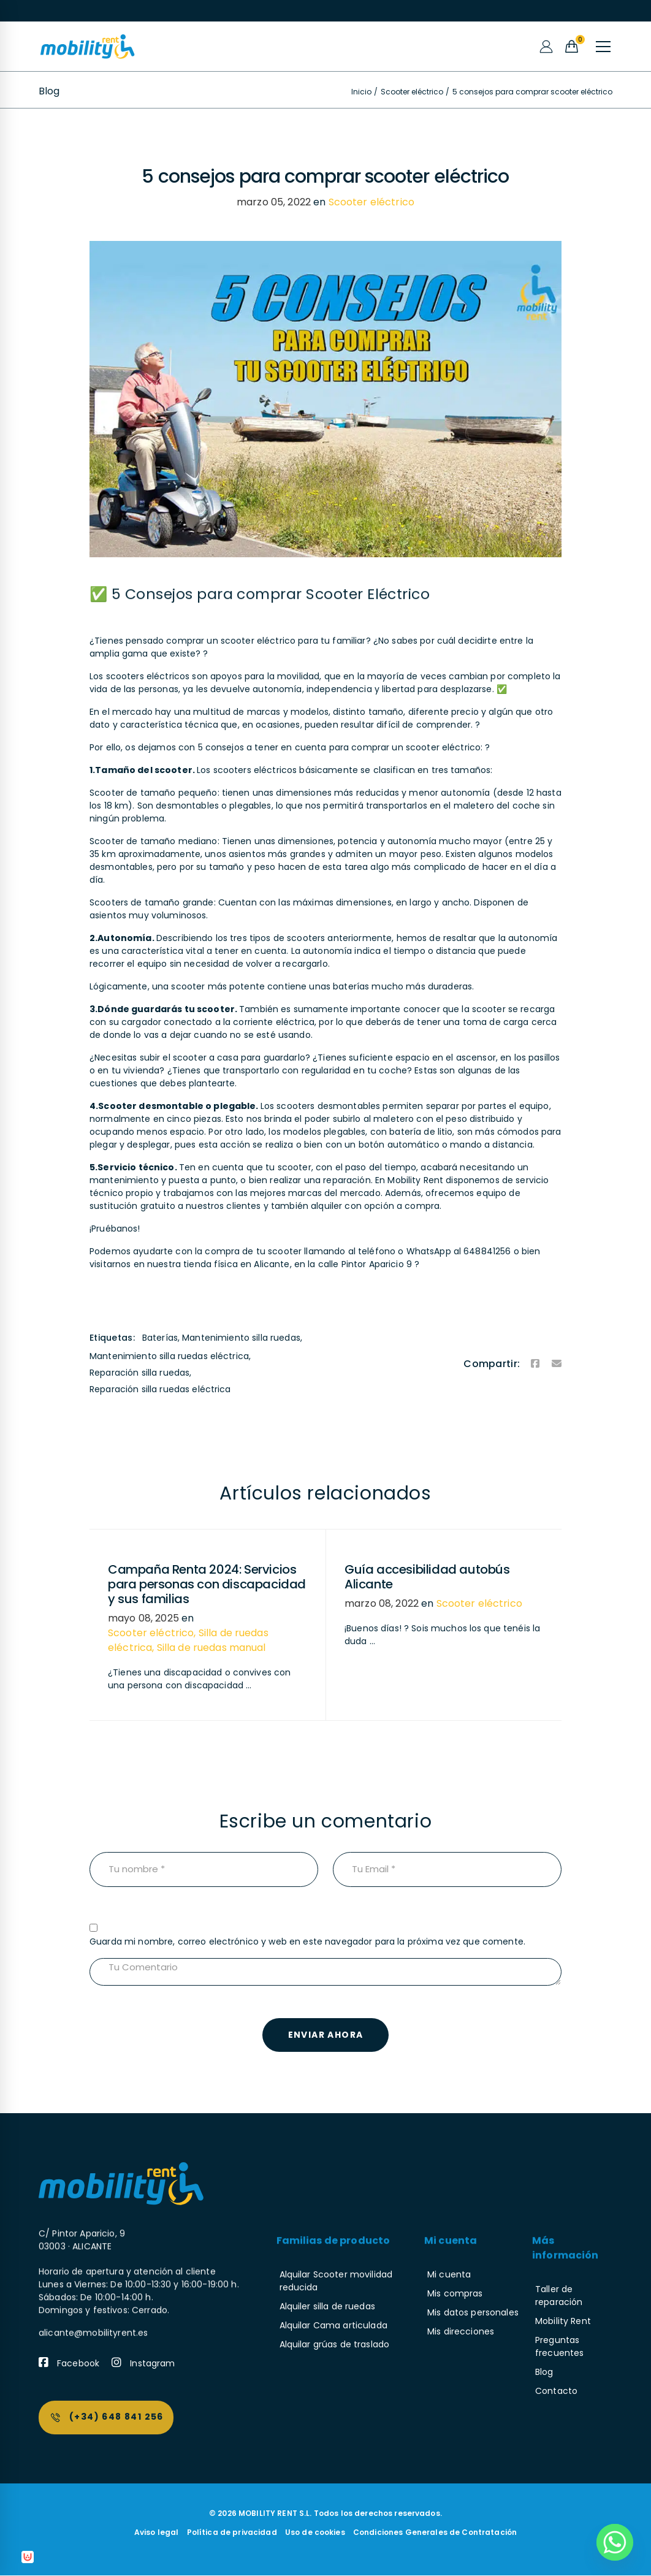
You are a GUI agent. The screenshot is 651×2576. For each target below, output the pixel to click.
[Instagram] (143, 2363)
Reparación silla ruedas (139, 1372)
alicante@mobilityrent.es (93, 2249)
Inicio (361, 91)
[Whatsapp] (614, 2542)
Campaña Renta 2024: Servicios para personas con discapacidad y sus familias (207, 1584)
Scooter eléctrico (412, 91)
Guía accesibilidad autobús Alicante (427, 1576)
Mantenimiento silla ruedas (241, 1338)
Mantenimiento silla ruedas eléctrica (169, 1356)
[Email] (556, 1364)
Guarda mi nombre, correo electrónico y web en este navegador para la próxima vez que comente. (307, 1941)
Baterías (160, 1338)
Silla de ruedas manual (211, 1647)
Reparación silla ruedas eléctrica (160, 1389)
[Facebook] (535, 1364)
